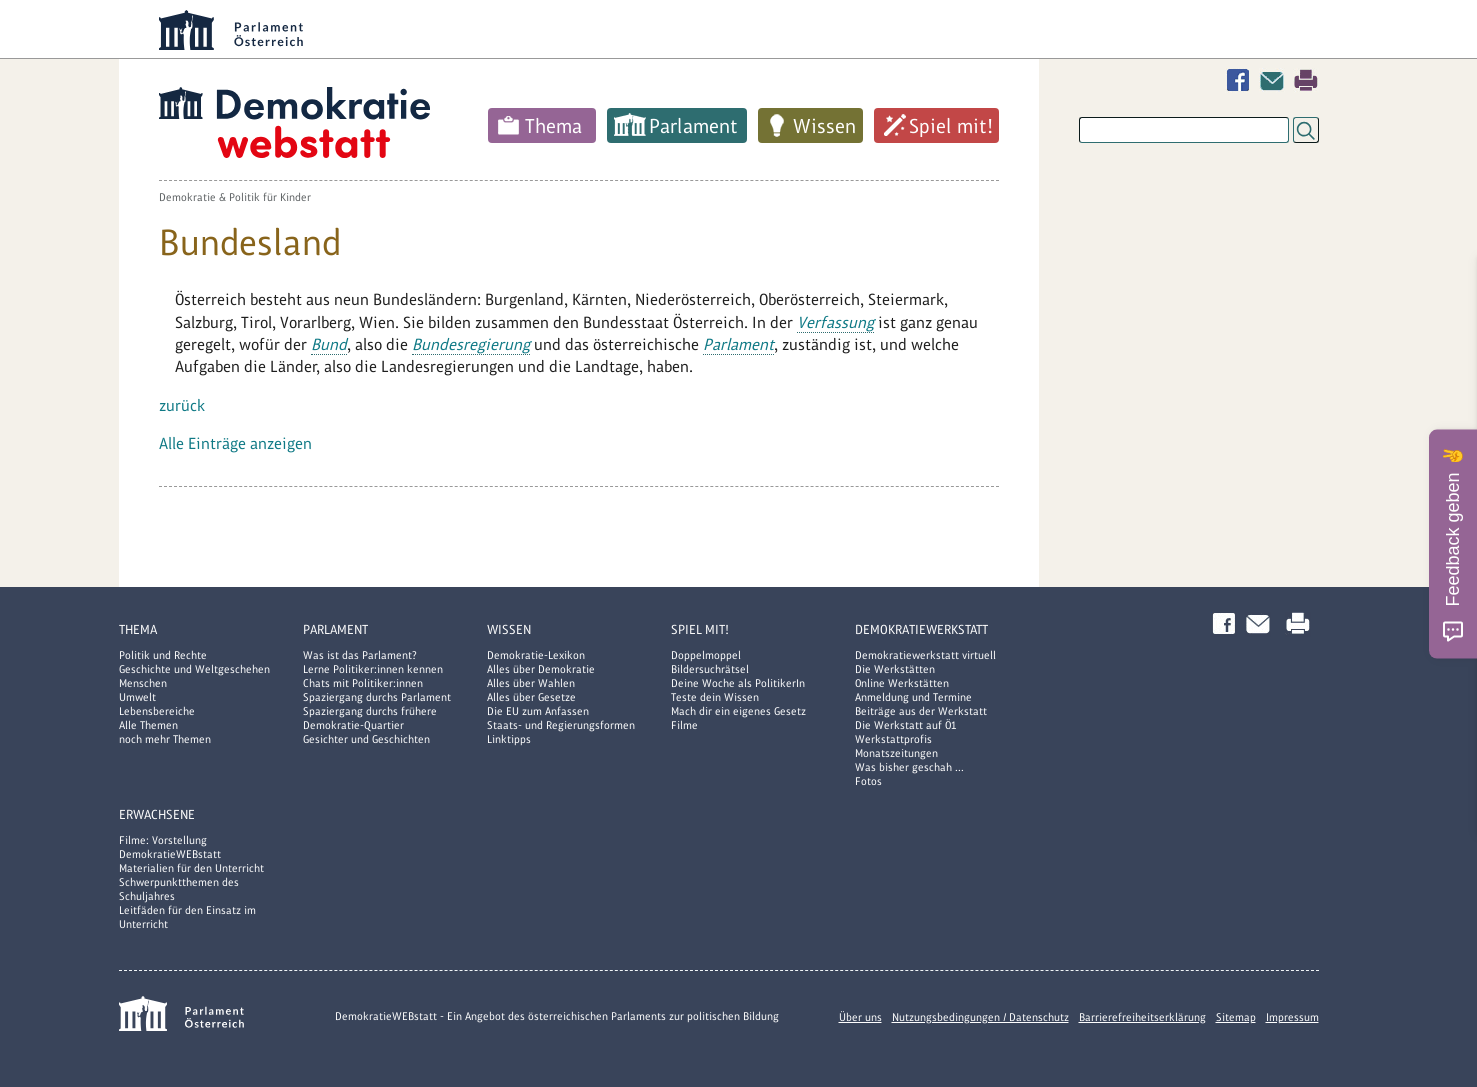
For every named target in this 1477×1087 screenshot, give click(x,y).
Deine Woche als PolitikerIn (738, 683)
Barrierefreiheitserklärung (1142, 1017)
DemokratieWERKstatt (921, 629)
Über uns (860, 1017)
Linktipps (509, 739)
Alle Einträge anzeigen (235, 443)
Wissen (824, 126)
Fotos (868, 781)
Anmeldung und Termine (913, 697)
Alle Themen (148, 725)
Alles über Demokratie (541, 669)
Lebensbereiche (157, 711)
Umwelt (137, 697)
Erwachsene (157, 814)
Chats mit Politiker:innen (363, 683)
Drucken (1306, 80)
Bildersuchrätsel (710, 669)
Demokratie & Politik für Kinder (235, 197)
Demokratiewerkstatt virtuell (925, 655)
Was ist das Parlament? (360, 655)
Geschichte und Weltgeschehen (194, 669)
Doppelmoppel (706, 655)
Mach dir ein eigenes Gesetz (738, 711)
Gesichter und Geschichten (366, 739)
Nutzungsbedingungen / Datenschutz (980, 1017)
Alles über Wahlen (531, 683)
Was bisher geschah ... (909, 767)
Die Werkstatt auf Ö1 (906, 725)
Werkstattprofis (893, 739)
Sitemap (1236, 1017)
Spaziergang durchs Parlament (377, 697)
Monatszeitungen (896, 753)
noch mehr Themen (165, 739)
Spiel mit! (951, 126)
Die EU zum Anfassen (538, 711)
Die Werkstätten (895, 669)
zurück (182, 405)
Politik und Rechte (163, 655)
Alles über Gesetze (531, 697)
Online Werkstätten (902, 683)
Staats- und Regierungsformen (561, 725)
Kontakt (1276, 80)
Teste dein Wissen (715, 697)
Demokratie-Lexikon (536, 655)
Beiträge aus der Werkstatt (921, 711)
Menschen (143, 683)
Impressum (1292, 1017)
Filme (684, 725)
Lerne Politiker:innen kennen (373, 669)
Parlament (693, 126)
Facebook (1242, 80)
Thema (553, 126)
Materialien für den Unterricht (191, 868)
